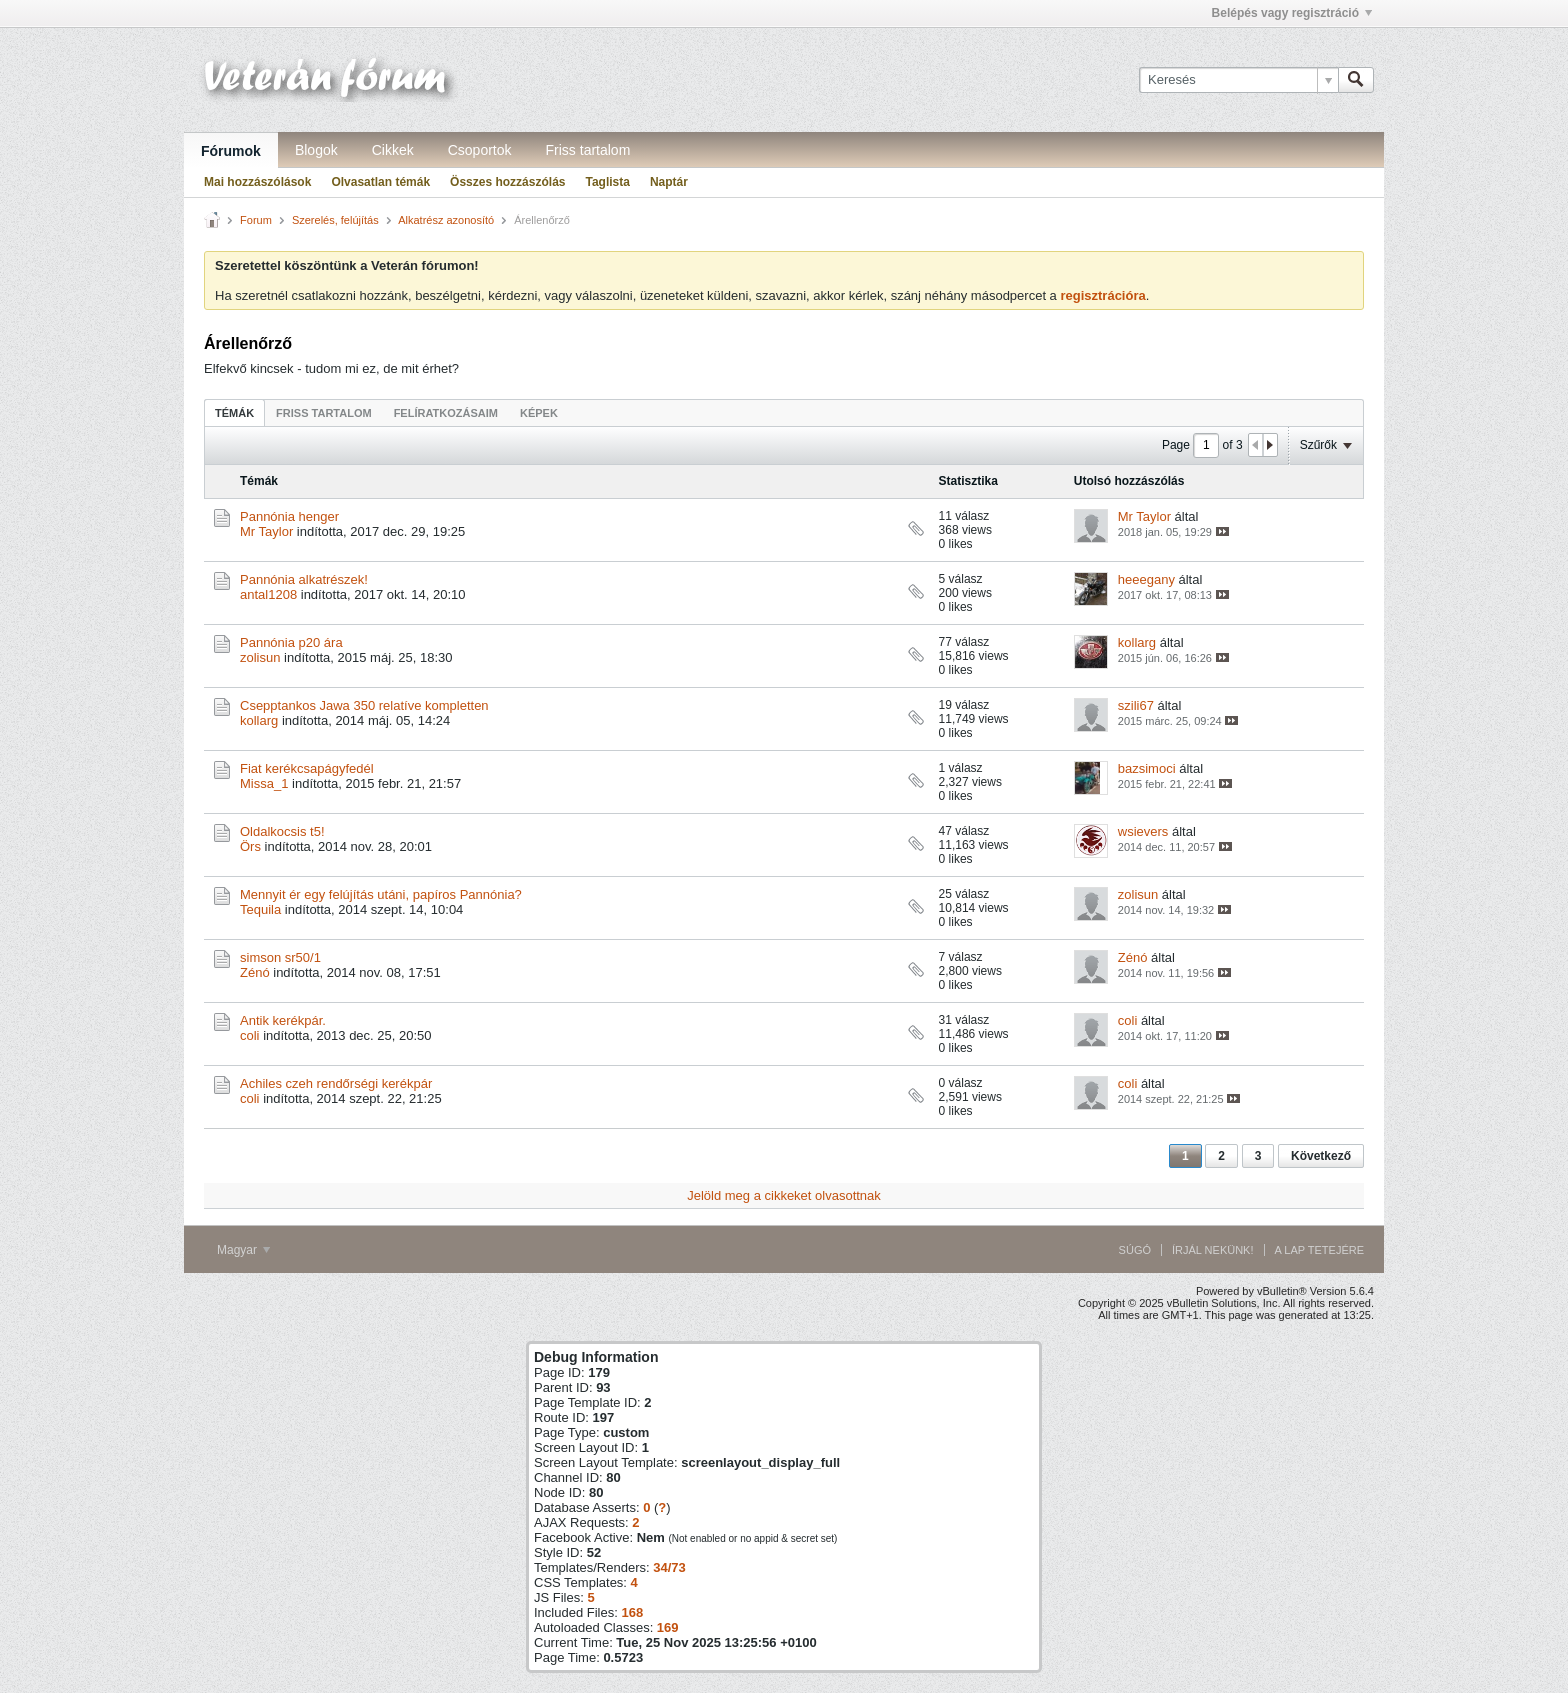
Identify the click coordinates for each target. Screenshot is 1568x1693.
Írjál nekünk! (1213, 1250)
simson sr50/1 (280, 957)
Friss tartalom (588, 150)
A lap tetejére (1319, 1250)
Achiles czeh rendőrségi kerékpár (336, 1083)
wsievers (1143, 831)
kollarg (1137, 642)
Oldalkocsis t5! (282, 831)
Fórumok (231, 151)
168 (632, 1612)
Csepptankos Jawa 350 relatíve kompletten (364, 705)
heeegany (1146, 579)
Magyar (243, 1250)
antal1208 (268, 594)
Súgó (1135, 1250)
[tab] (234, 412)
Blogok (316, 150)
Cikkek (393, 150)
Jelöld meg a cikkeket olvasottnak (784, 1195)
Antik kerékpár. (283, 1020)
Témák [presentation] (234, 413)
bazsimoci (1147, 768)
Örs (250, 846)
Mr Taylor (266, 531)
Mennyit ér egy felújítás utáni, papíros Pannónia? (381, 894)
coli (250, 1035)
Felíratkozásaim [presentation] (446, 413)
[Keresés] (1238, 80)
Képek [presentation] (539, 413)
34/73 (669, 1567)
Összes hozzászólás (507, 182)
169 (668, 1627)
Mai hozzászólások (257, 182)
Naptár (669, 182)
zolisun (260, 657)
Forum (256, 220)
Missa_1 (264, 783)
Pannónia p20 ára (291, 642)
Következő (1321, 1156)
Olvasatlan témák (380, 182)
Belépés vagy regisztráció (1292, 13)
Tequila (260, 909)
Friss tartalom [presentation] (324, 413)
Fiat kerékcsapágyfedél (307, 768)
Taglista (607, 182)
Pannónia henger (289, 516)
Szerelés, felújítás (335, 220)
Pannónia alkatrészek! (304, 579)
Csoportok (480, 150)
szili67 (1136, 705)
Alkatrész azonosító (446, 220)
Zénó (255, 972)
